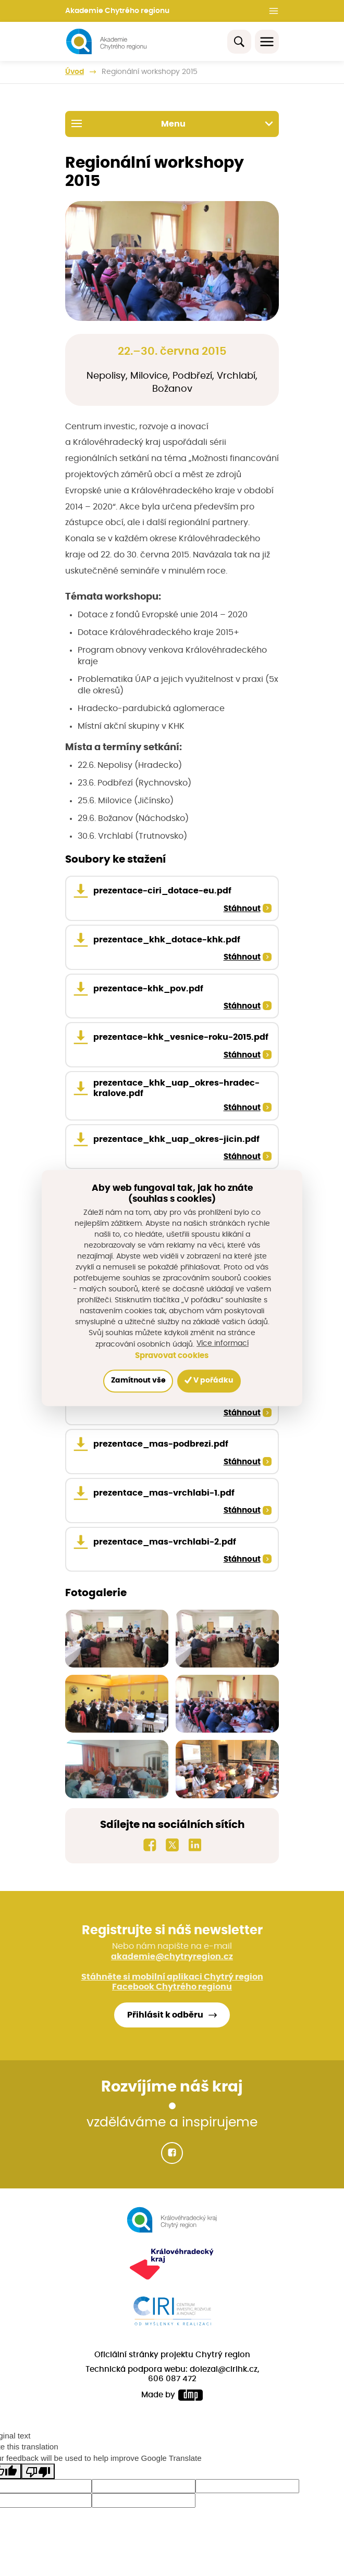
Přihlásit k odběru (165, 2021)
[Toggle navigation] (267, 42)
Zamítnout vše (138, 1381)
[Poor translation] (38, 2477)
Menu (172, 123)
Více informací (222, 1343)
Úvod (74, 72)
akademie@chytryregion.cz (172, 1962)
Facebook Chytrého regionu (172, 1993)
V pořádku (209, 1381)
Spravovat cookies (171, 1356)
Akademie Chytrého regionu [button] (117, 11)
